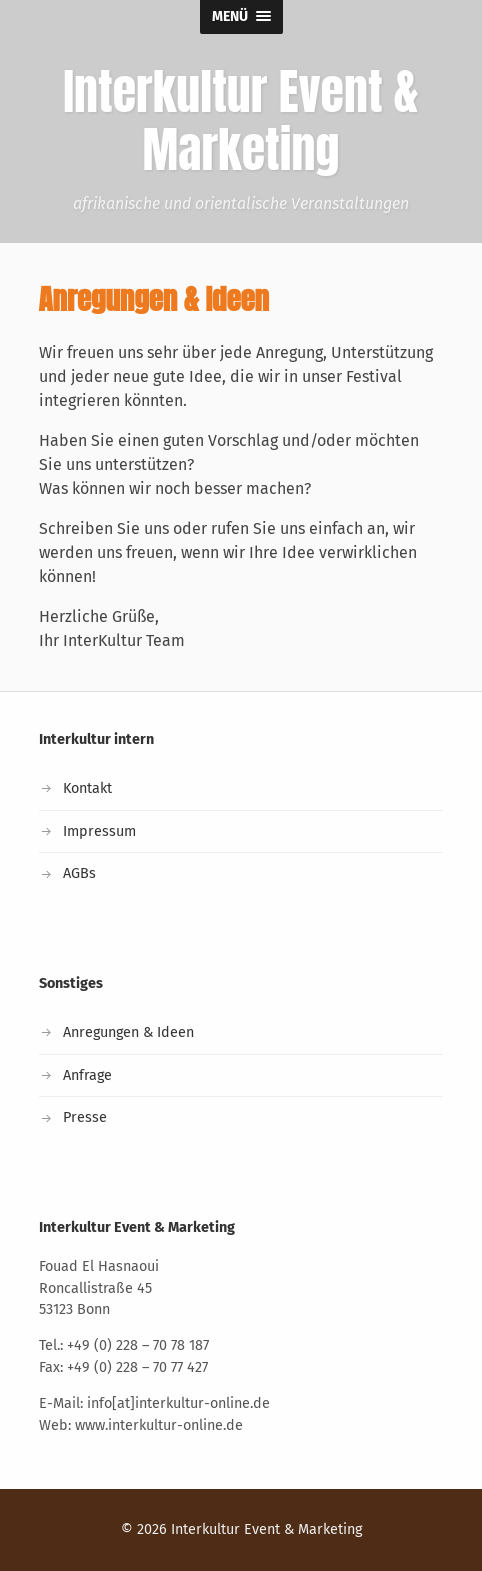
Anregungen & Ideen (128, 1032)
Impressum (99, 831)
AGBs (79, 873)
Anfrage (87, 1075)
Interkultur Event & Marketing (266, 1529)
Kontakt (87, 788)
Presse (85, 1117)
